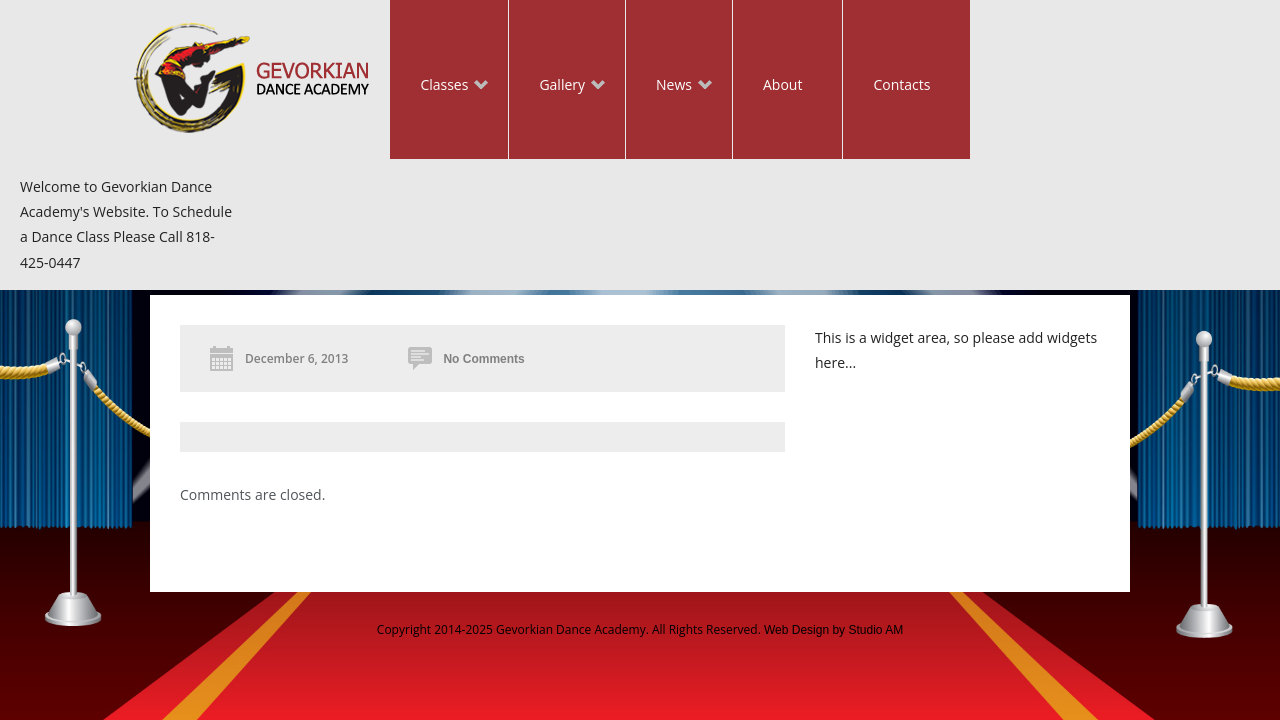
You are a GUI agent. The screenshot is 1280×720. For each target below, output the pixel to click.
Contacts (901, 84)
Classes (439, 86)
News (669, 86)
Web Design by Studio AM (833, 630)
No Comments (483, 359)
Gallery (557, 86)
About (782, 84)
